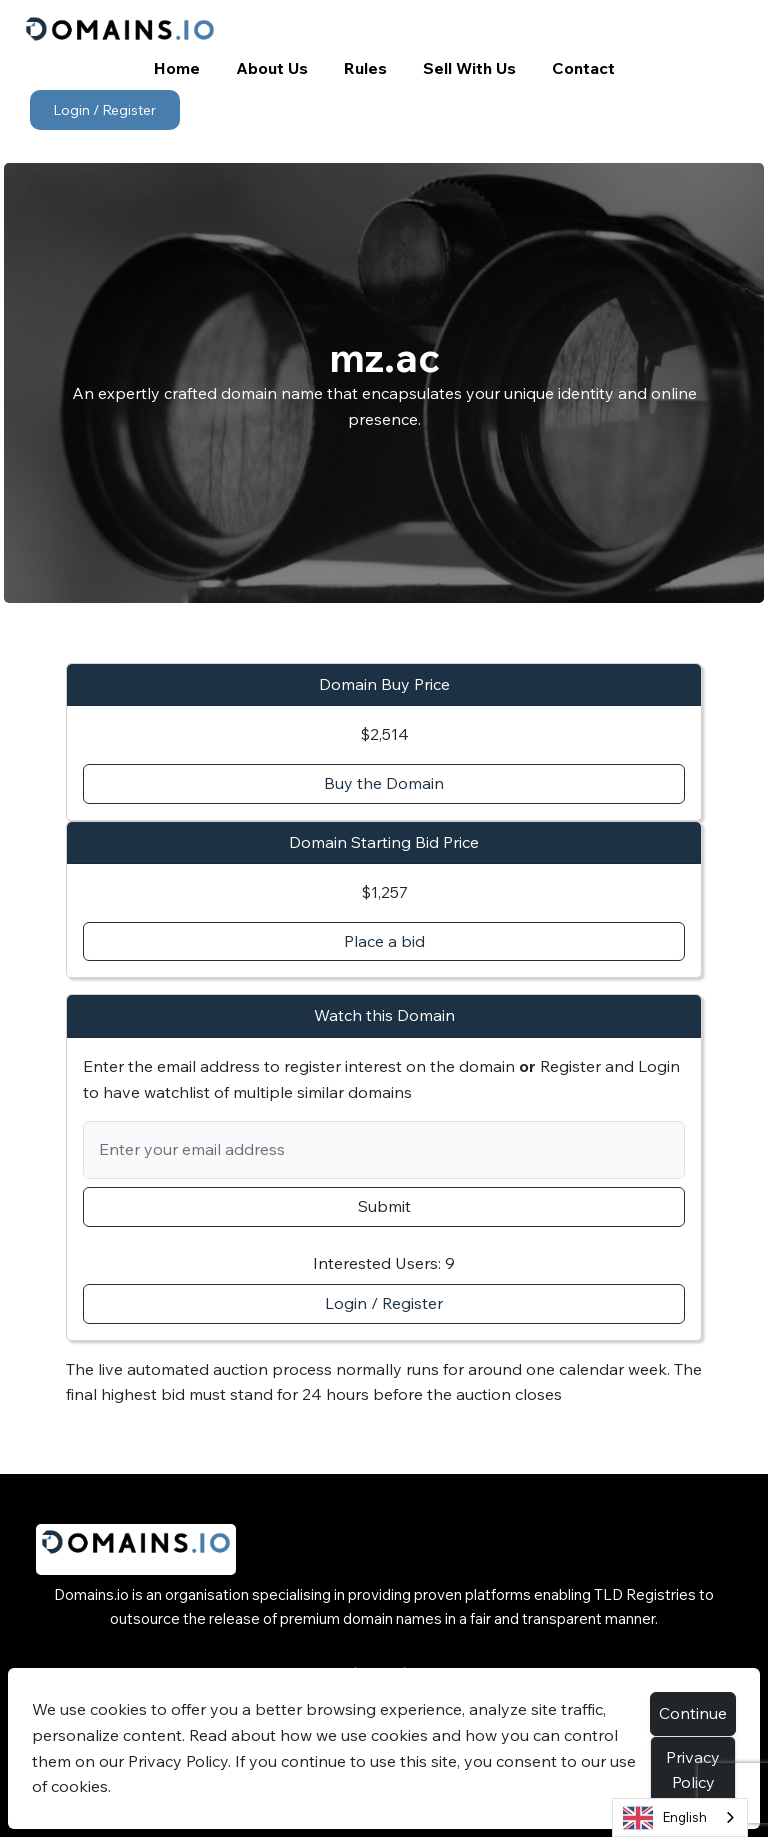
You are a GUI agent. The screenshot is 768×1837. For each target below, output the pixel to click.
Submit (384, 1206)
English (665, 1818)
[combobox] (680, 1817)
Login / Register (104, 110)
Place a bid (384, 941)
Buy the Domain (384, 783)
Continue (693, 1713)
